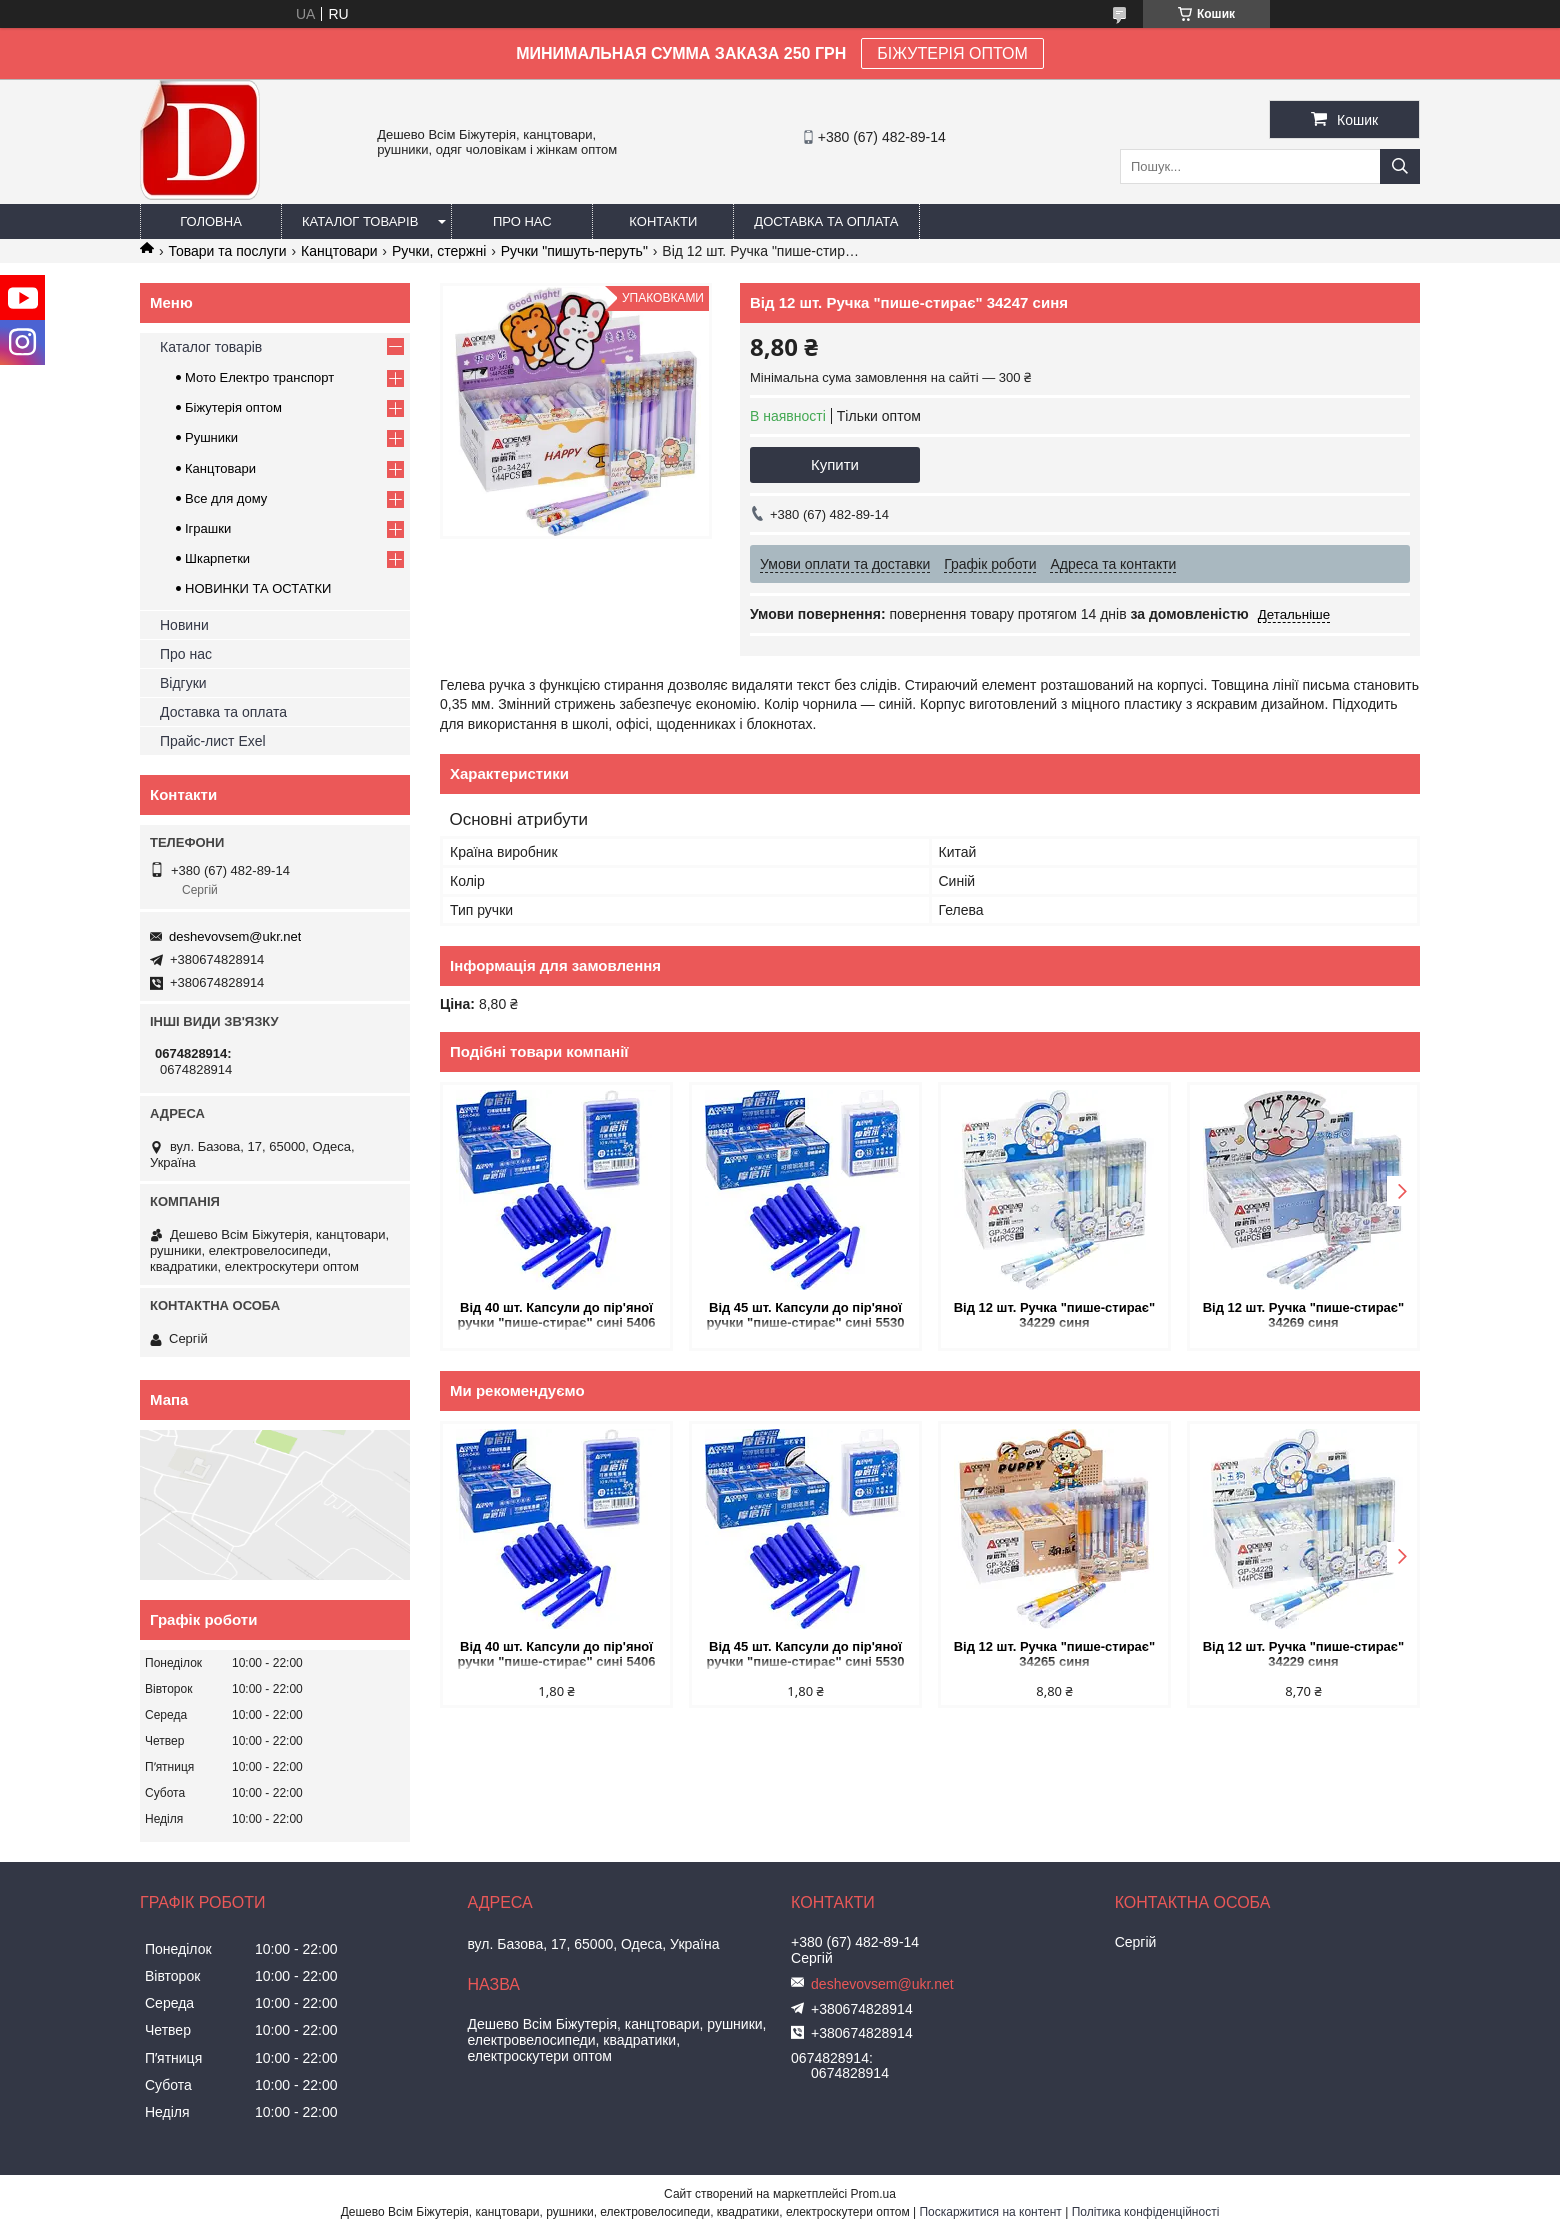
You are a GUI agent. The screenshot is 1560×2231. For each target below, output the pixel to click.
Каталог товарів (360, 221)
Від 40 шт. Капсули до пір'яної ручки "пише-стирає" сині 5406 (556, 1315)
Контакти (663, 221)
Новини (184, 625)
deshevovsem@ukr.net (235, 936)
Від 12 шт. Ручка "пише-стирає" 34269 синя (1304, 1315)
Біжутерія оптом (233, 407)
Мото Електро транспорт (259, 377)
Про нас (522, 221)
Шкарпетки (217, 558)
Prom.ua (873, 2194)
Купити (835, 464)
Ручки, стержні (439, 251)
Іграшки (208, 528)
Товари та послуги (227, 251)
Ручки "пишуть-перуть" (574, 251)
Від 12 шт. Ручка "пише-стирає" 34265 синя (1055, 1654)
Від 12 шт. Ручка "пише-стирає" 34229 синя (1055, 1315)
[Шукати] (1400, 166)
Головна (211, 221)
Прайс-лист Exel (213, 741)
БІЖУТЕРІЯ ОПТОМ (952, 53)
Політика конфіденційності (1146, 2212)
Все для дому (226, 498)
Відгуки (183, 683)
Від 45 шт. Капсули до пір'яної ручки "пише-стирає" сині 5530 (805, 1315)
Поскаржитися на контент (990, 2212)
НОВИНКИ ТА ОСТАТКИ (258, 588)
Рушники (211, 437)
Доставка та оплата (826, 221)
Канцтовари (339, 251)
